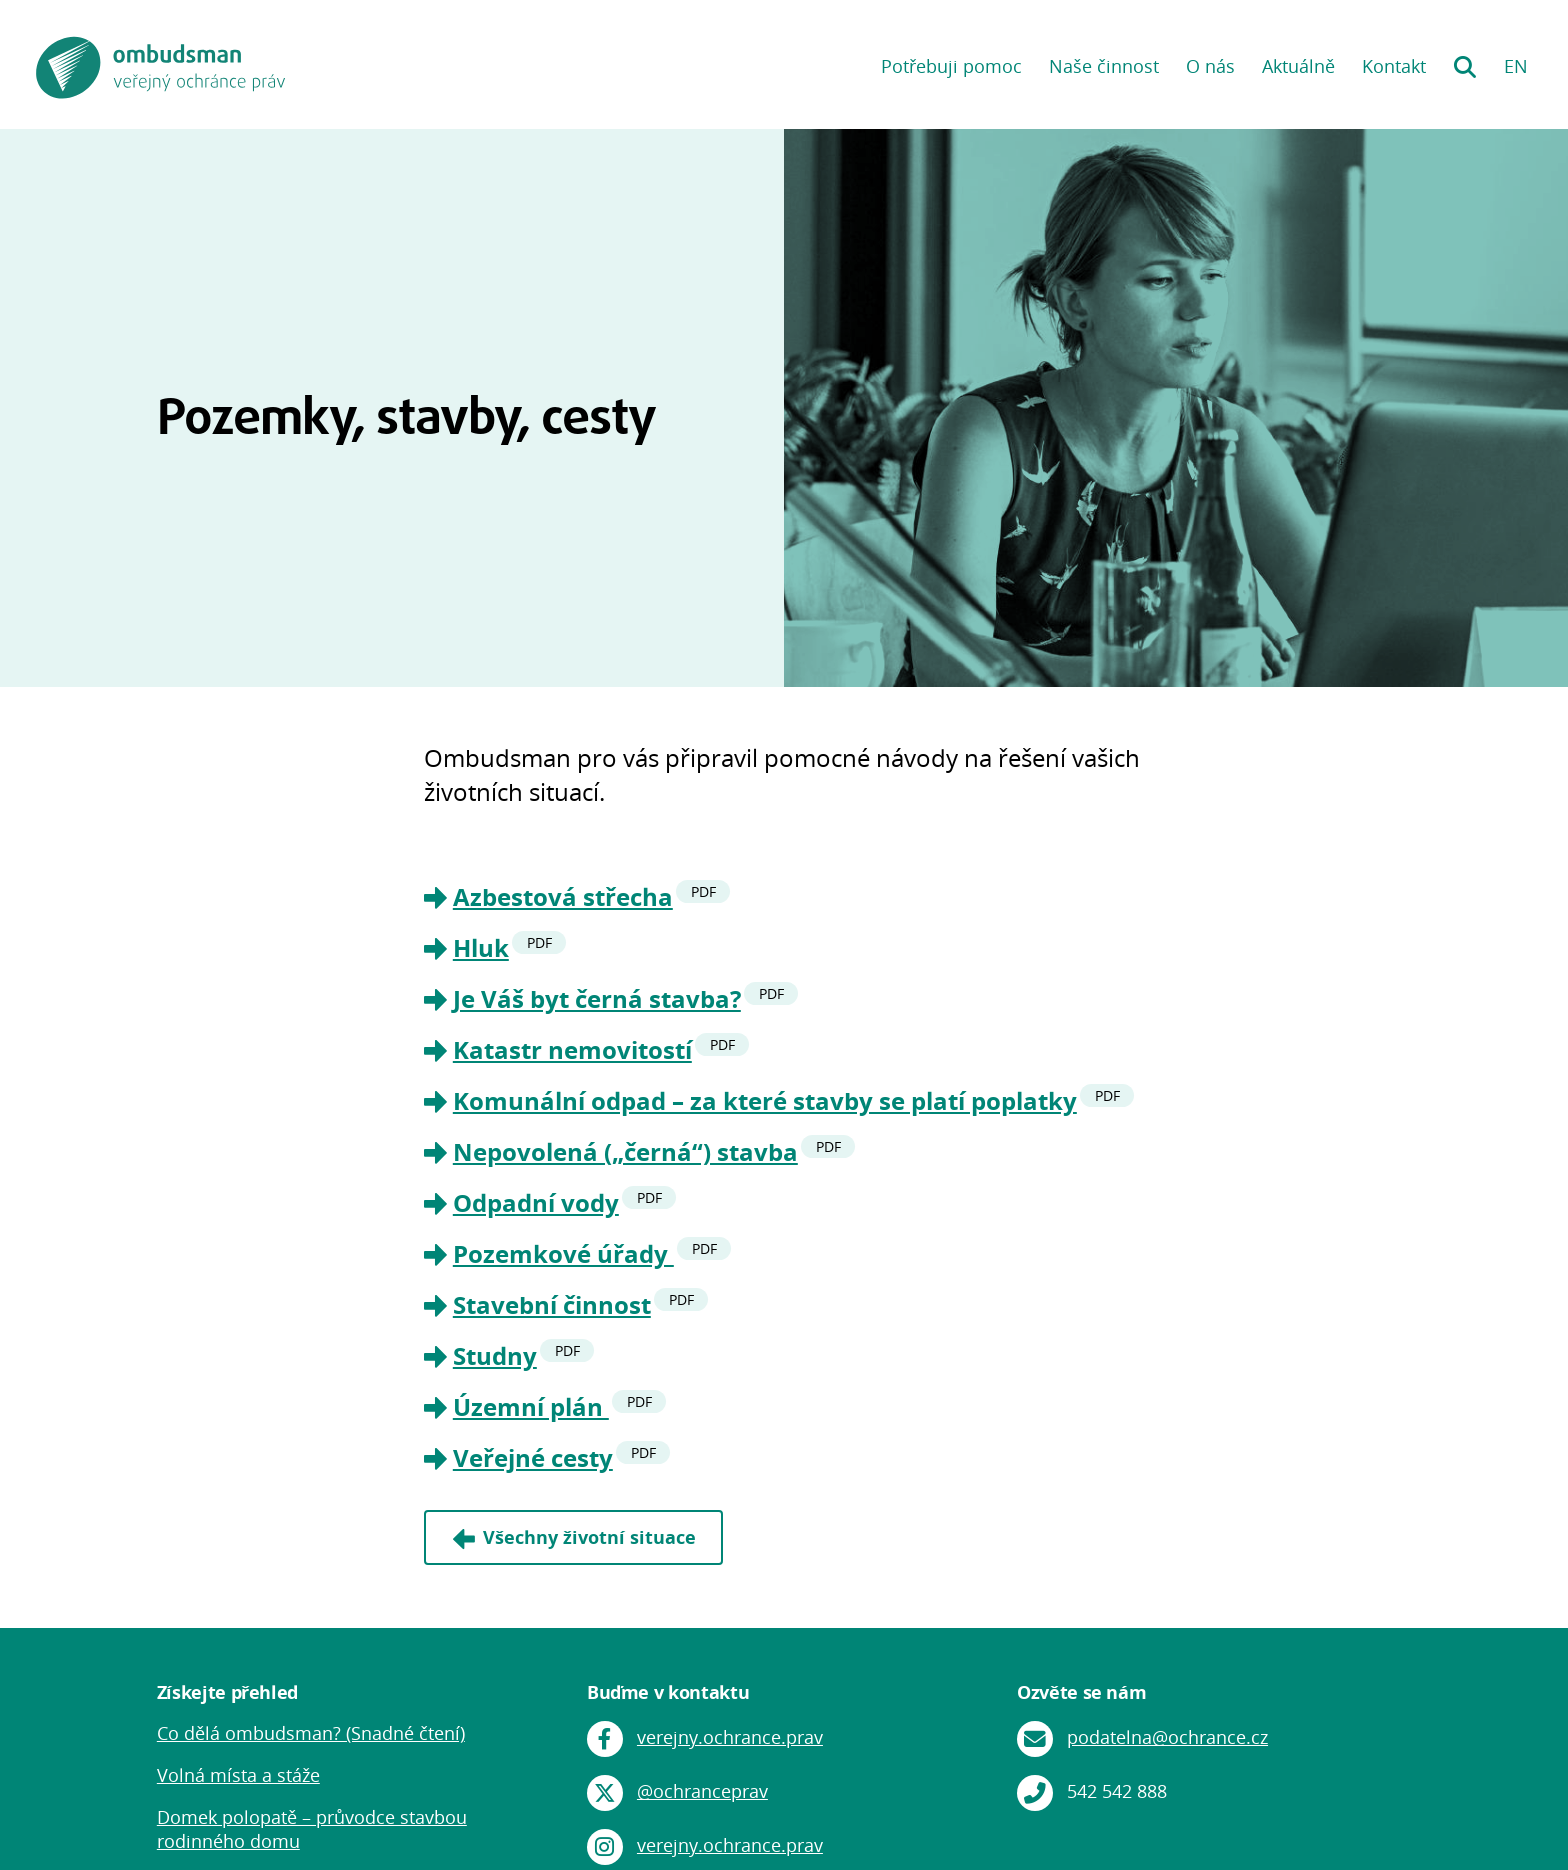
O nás (1210, 66)
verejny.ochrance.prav (730, 1737)
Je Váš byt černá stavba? (597, 998)
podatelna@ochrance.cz (1167, 1737)
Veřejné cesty (533, 1457)
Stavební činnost (552, 1304)
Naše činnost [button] (1104, 66)
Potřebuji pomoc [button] (951, 66)
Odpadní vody (536, 1202)
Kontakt (1394, 66)
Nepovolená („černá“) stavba (625, 1151)
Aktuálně (1298, 66)
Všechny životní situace (589, 1537)
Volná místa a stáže (238, 1775)
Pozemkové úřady (563, 1253)
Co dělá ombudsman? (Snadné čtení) (311, 1733)
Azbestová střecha (563, 896)
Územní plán (531, 1406)
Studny (495, 1355)
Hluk (481, 947)
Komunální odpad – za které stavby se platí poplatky (765, 1100)
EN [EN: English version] (1516, 66)
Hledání (1464, 60)
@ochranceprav (702, 1791)
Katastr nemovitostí (572, 1049)
